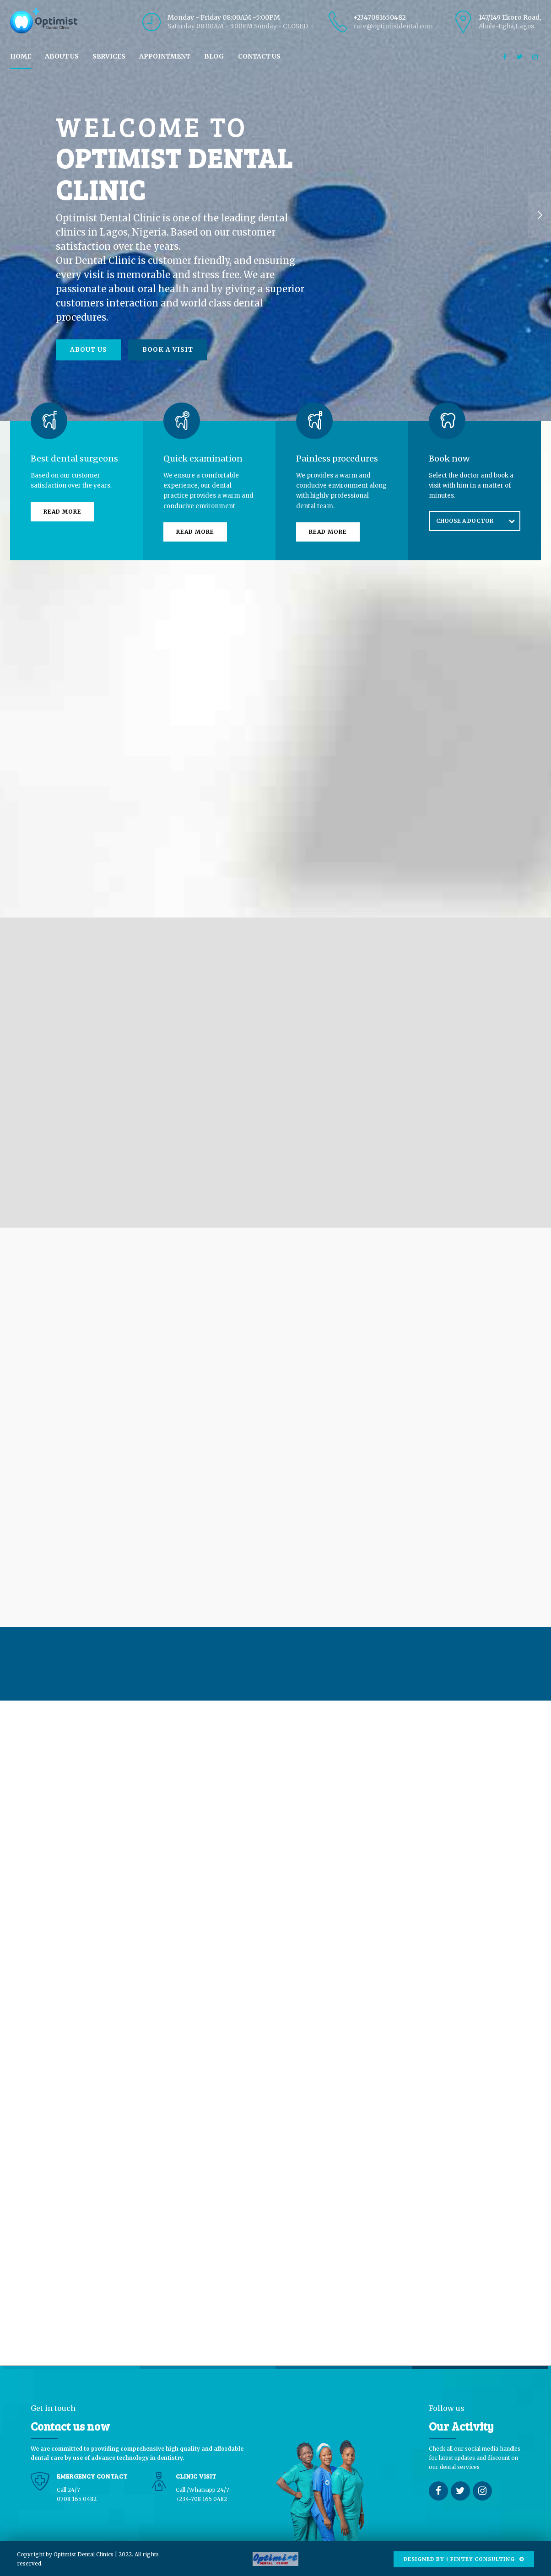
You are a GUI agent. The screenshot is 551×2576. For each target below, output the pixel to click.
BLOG (214, 56)
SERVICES (108, 56)
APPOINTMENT (164, 56)
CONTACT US (259, 56)
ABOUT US (62, 56)
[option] (275, 215)
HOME (20, 56)
